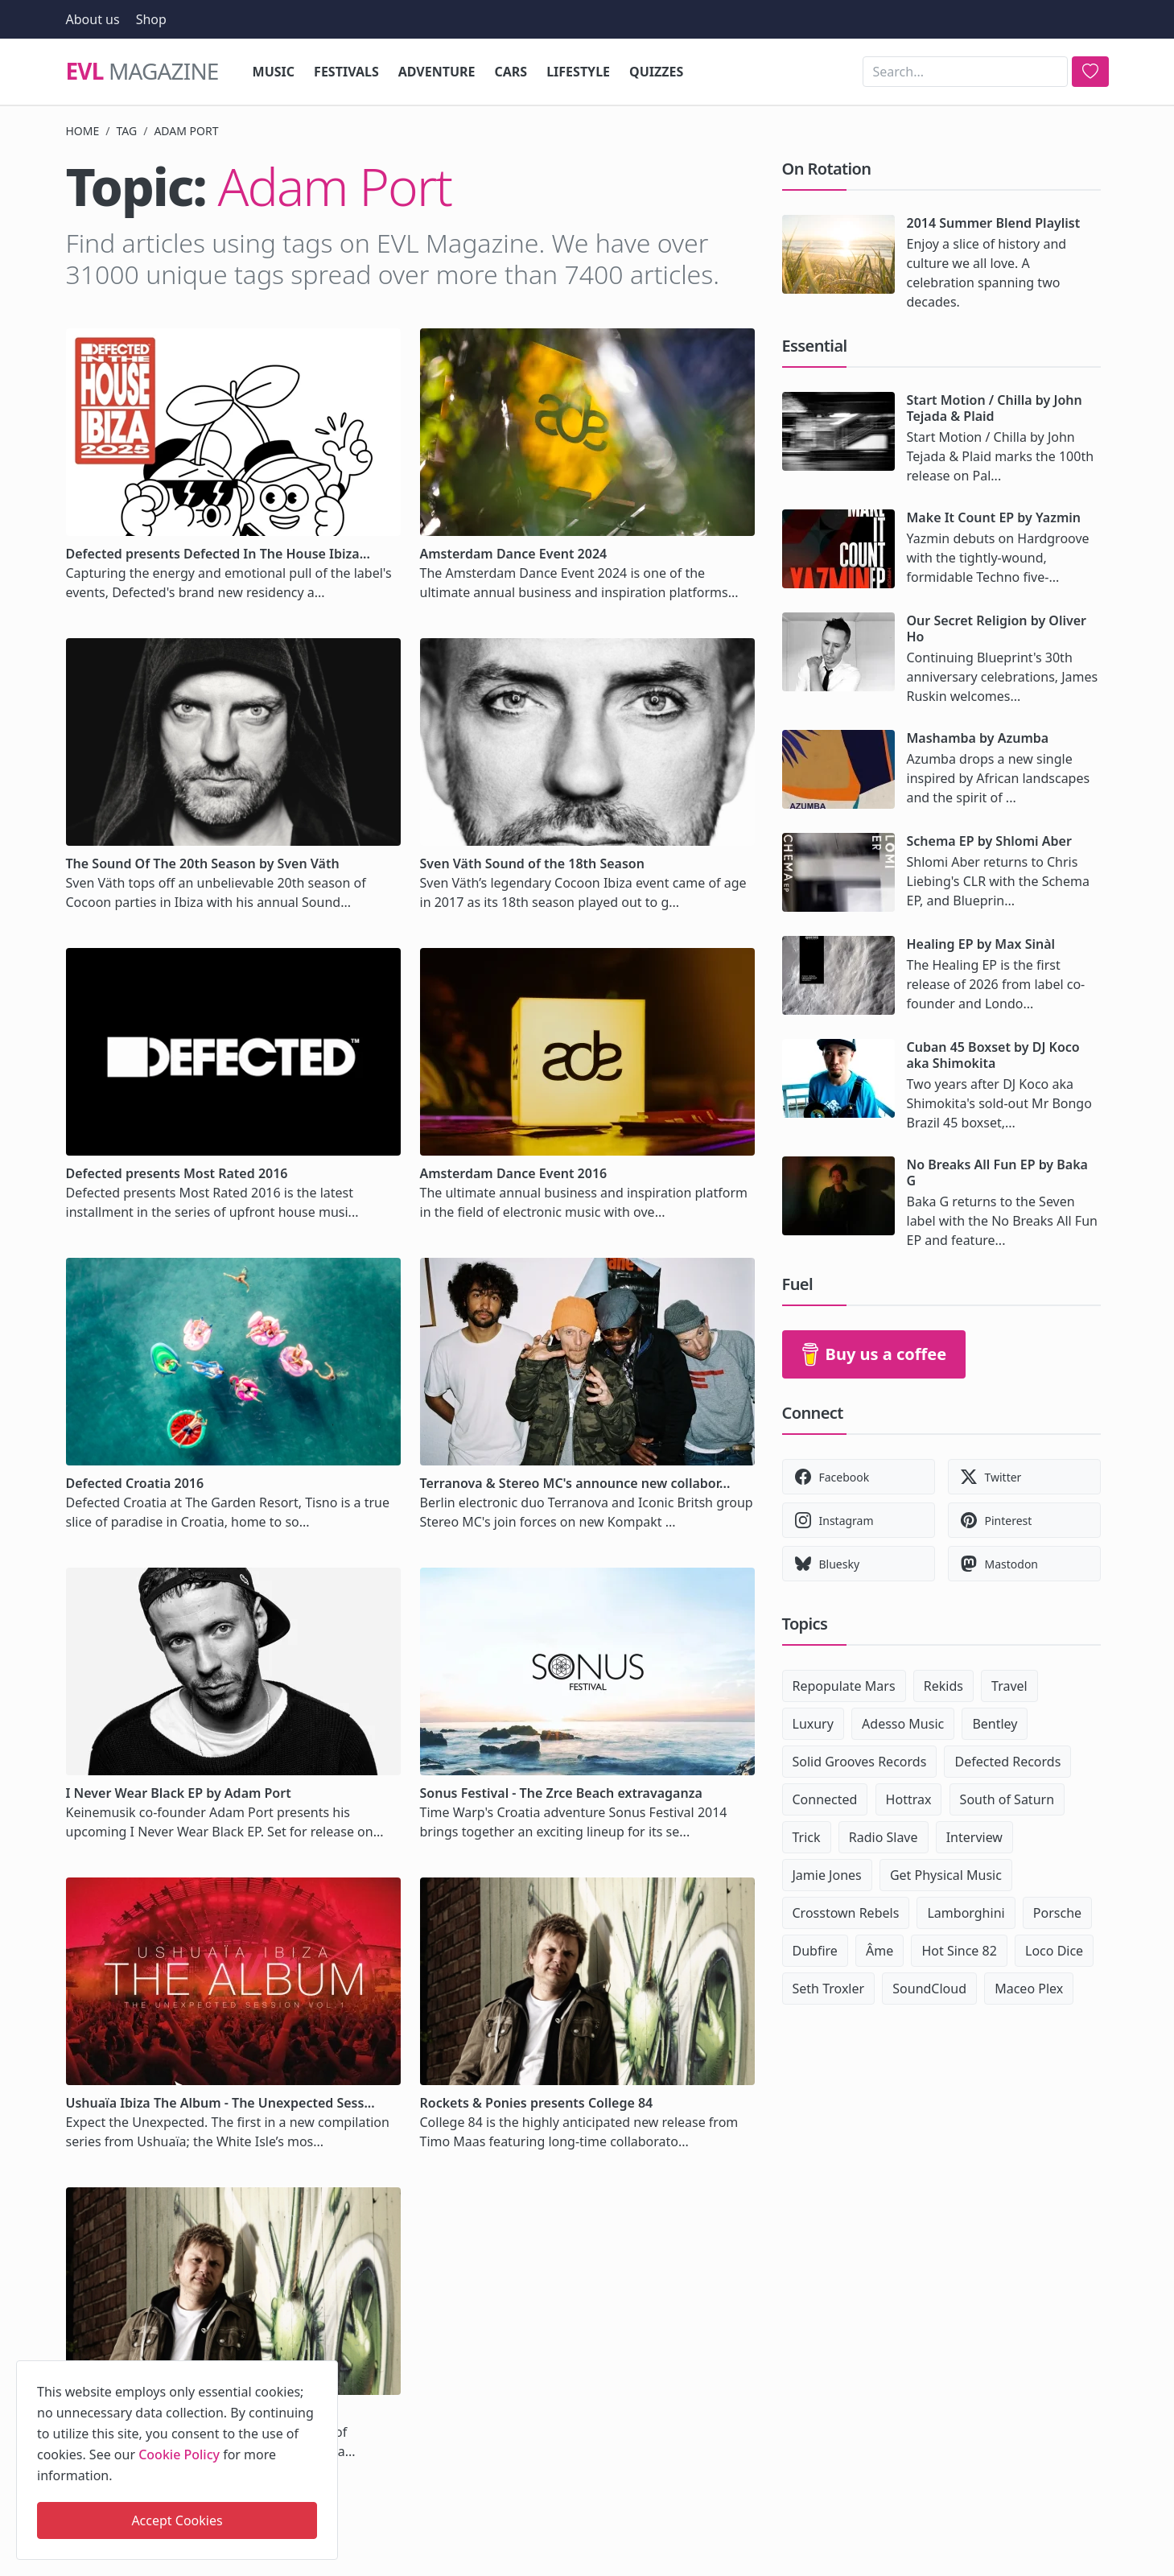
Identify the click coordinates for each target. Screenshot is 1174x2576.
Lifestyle (578, 71)
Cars (511, 71)
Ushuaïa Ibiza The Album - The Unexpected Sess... (220, 2103)
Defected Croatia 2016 (135, 1483)
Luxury (813, 1724)
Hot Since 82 (958, 1951)
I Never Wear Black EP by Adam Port (178, 1793)
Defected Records (1007, 1761)
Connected (825, 1799)
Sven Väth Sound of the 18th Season (532, 863)
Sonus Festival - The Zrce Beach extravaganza (561, 1793)
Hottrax (909, 1799)
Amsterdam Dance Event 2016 (514, 1173)
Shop (151, 19)
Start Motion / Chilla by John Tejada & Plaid (994, 408)
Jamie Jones (827, 1875)
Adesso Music (903, 1724)
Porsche (1057, 1913)
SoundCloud (929, 1988)
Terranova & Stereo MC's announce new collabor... (575, 1483)
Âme (879, 1951)
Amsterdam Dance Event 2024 (514, 554)
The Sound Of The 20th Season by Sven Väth (203, 863)
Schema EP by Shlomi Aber (989, 841)
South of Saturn (1007, 1799)
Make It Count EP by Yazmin (994, 517)
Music (274, 71)
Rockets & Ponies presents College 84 (536, 2103)
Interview (974, 1837)
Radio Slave (883, 1837)
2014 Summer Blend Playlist (994, 223)
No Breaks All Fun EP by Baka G (997, 1172)
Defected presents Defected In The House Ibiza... (218, 554)
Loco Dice (1054, 1951)
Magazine (142, 71)
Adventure (437, 71)
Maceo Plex (1029, 1988)
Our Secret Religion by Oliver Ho (997, 628)
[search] (1090, 71)
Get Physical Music (946, 1875)
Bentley (994, 1724)
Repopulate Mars (844, 1686)
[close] (324, 2370)
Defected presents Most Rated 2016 (177, 1173)
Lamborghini (965, 1913)
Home (83, 130)
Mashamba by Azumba (978, 738)
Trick (807, 1837)
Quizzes (656, 71)
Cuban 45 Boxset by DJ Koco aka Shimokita (993, 1055)
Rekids (943, 1686)
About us (93, 19)
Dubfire (815, 1951)
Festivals (346, 71)
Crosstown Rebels (846, 1913)
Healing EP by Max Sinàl (981, 944)
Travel (1009, 1686)
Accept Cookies (176, 2520)
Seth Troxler (829, 1988)
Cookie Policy (179, 2454)
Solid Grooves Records (860, 1761)
